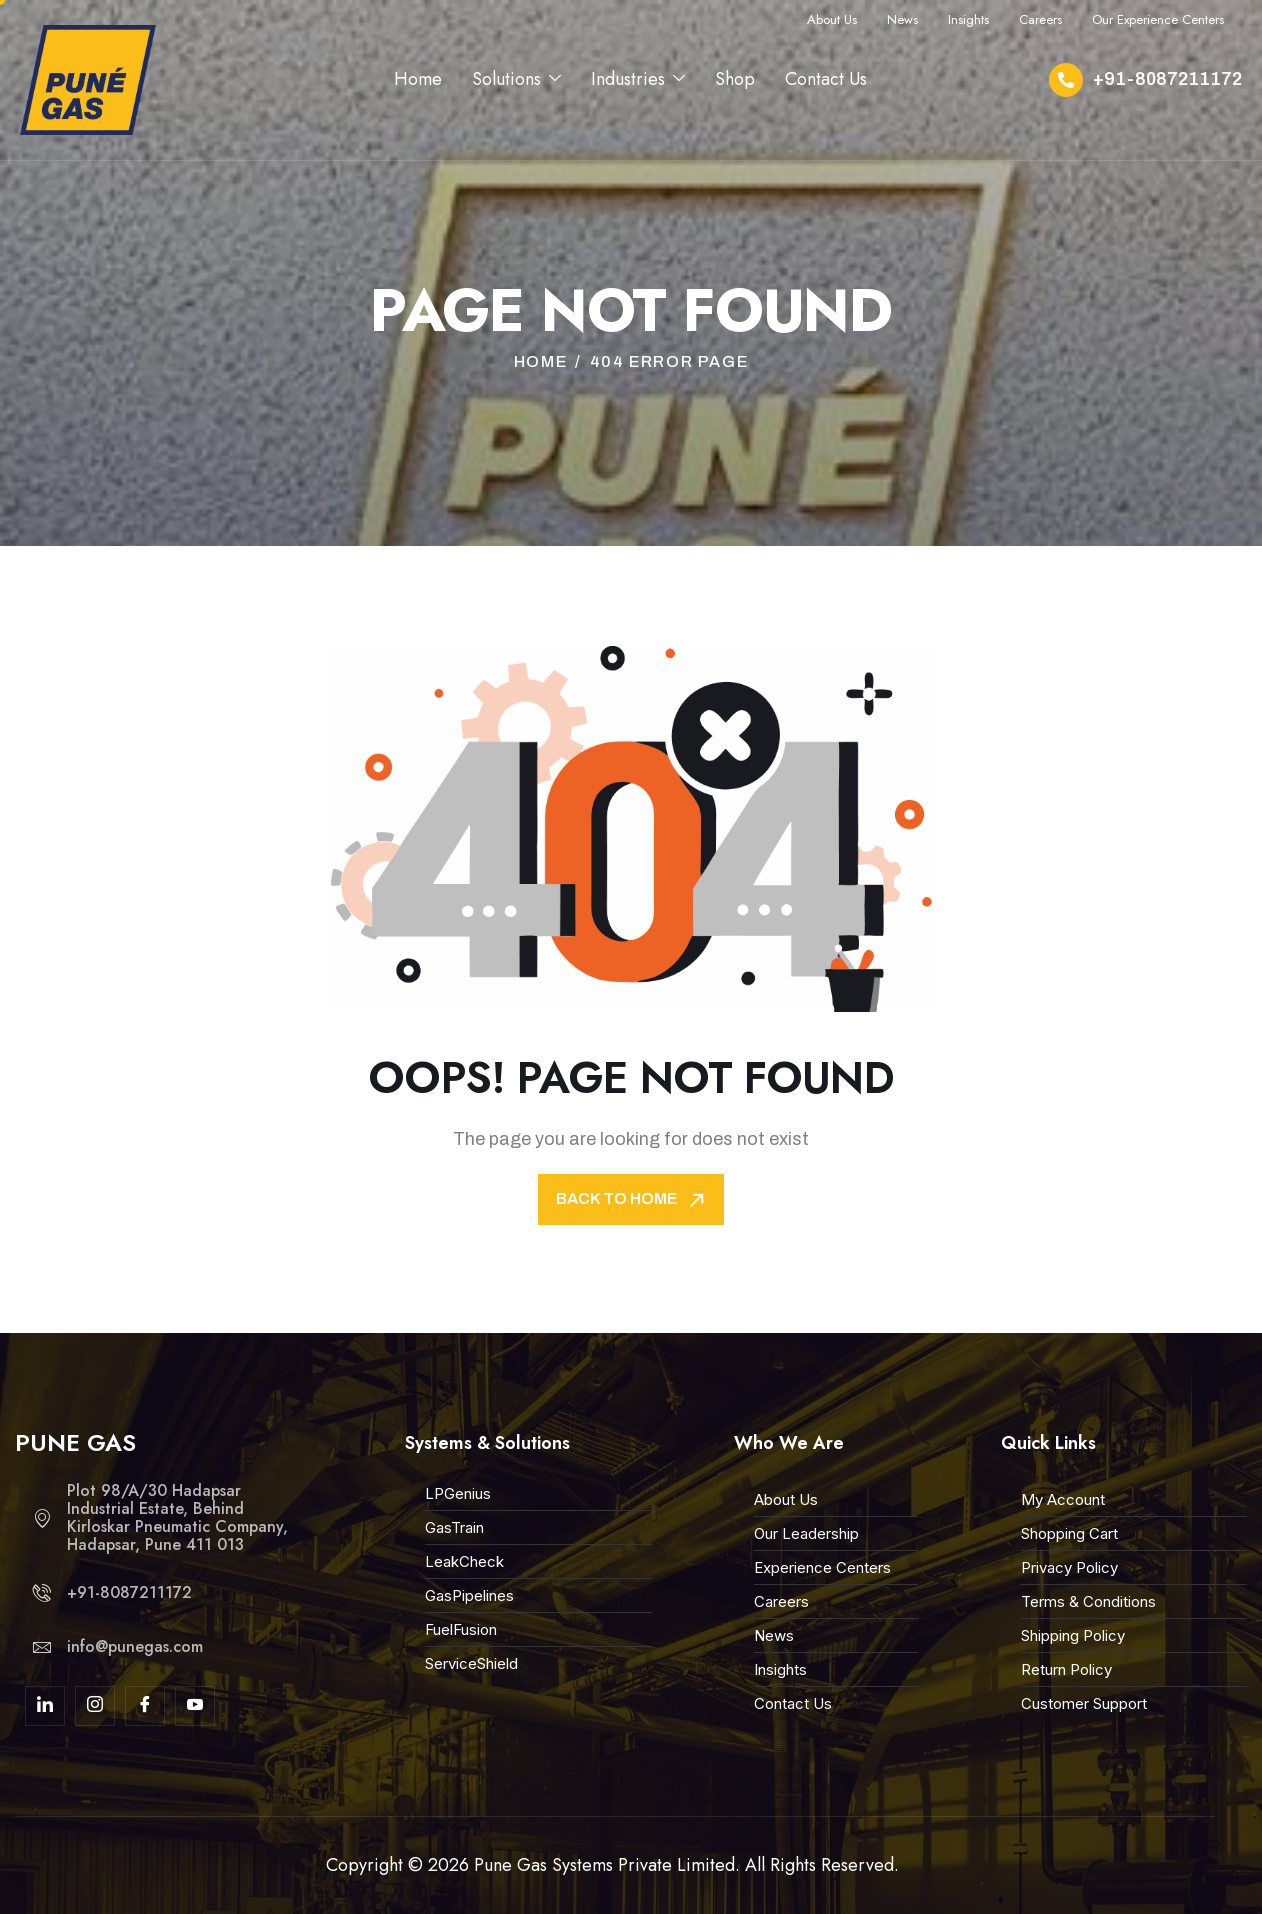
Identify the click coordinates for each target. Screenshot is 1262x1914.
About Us (832, 19)
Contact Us (826, 79)
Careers (1040, 19)
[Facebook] (145, 1706)
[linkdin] (45, 1706)
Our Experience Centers (1158, 19)
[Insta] (95, 1706)
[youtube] (195, 1706)
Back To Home (632, 1200)
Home (418, 79)
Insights (968, 19)
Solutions (516, 79)
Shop (735, 79)
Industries (638, 79)
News (902, 19)
